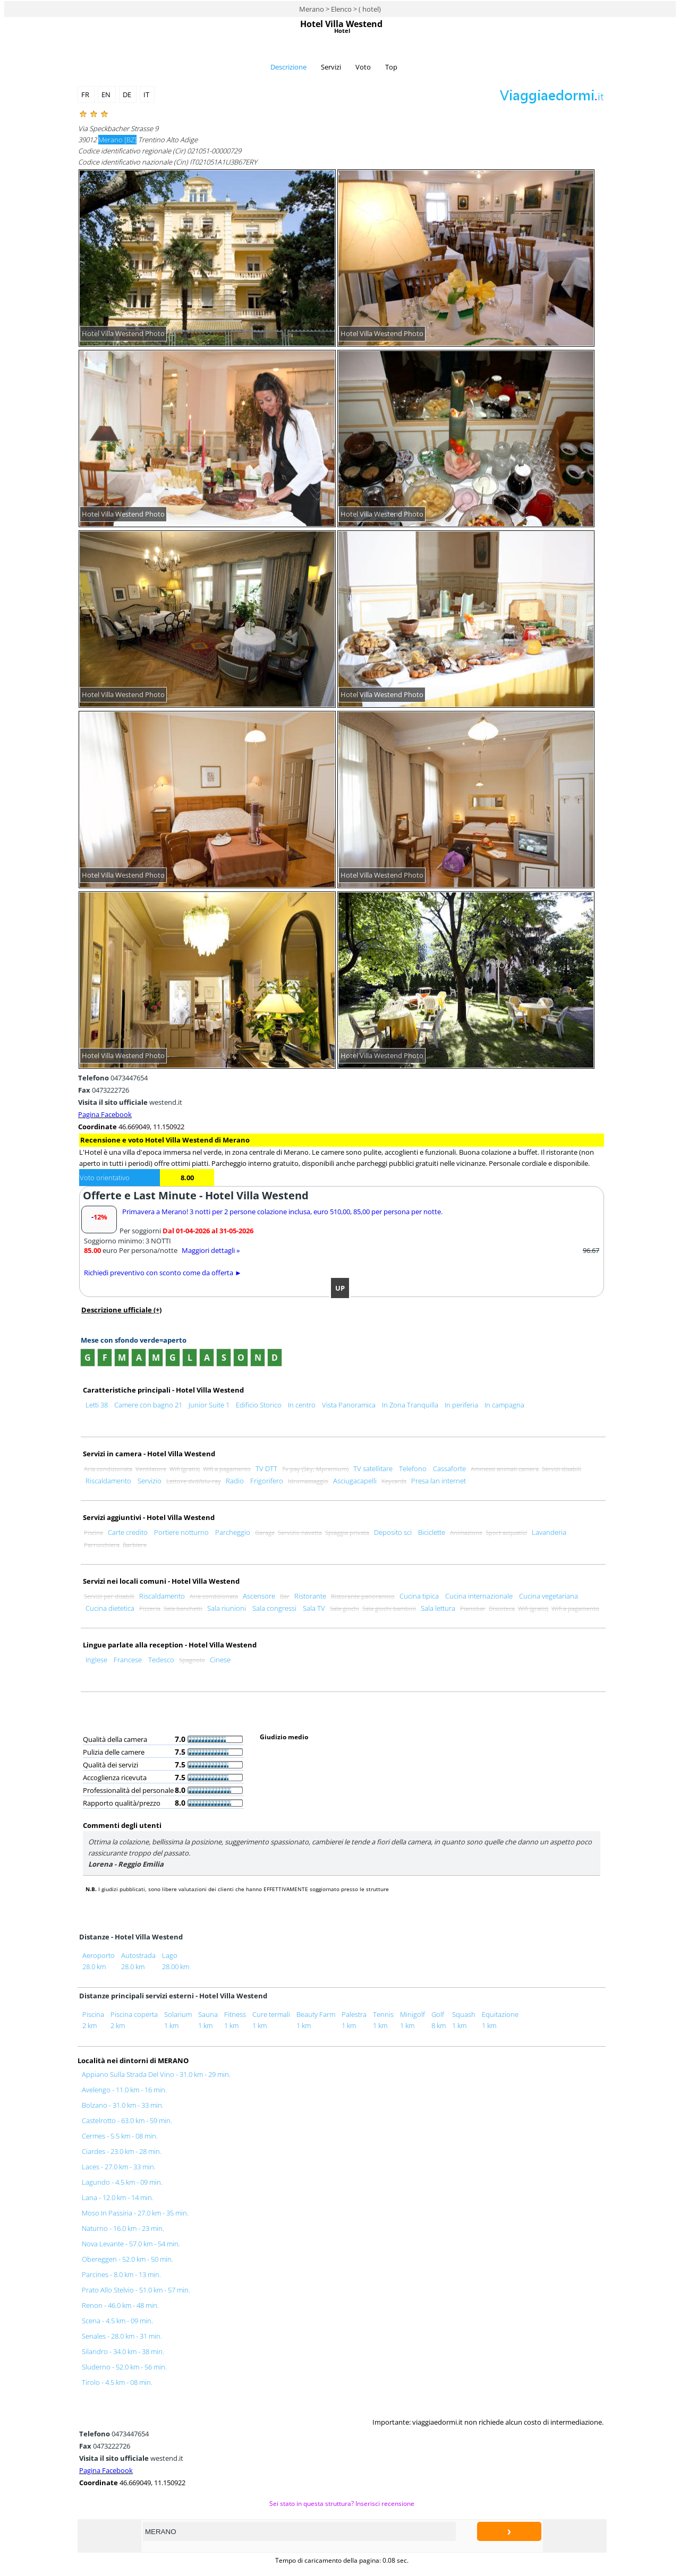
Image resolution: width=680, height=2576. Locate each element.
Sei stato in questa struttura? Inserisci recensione (341, 2503)
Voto (363, 67)
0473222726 (103, 1090)
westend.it (130, 1102)
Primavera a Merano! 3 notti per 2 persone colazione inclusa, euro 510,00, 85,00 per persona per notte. (282, 1211)
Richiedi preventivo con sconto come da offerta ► (163, 1272)
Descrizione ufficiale (121, 1310)
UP (340, 1288)
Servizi (331, 67)
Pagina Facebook (105, 1114)
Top (391, 67)
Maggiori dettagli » (211, 1250)
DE (128, 94)
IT (147, 94)
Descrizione (288, 67)
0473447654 (113, 1078)
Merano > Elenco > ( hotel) (340, 9)
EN (106, 94)
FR (86, 94)
